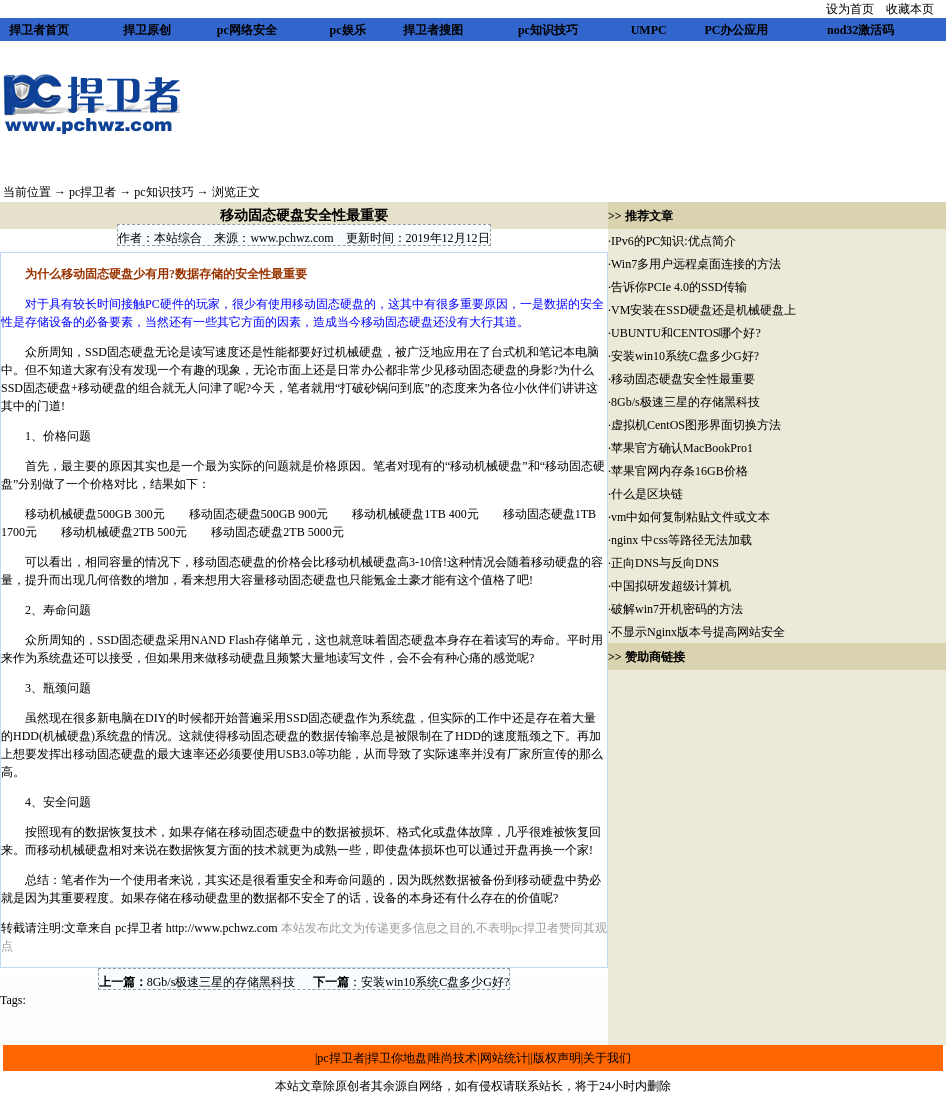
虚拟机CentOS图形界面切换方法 (696, 425)
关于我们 (607, 1058)
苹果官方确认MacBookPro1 (682, 448)
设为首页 (850, 9)
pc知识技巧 (548, 30)
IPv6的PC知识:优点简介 (673, 241)
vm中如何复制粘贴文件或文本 (690, 517)
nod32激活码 (860, 30)
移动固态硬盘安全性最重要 (683, 379)
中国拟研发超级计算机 (671, 586)
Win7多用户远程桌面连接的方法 (696, 264)
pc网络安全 (247, 30)
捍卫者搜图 (433, 30)
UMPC (649, 30)
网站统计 (504, 1058)
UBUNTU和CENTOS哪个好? (686, 333)
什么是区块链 (647, 494)
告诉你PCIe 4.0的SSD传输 (679, 287)
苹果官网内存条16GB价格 (679, 471)
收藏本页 (910, 9)
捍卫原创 (147, 30)
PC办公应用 (736, 30)
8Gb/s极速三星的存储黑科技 (221, 982)
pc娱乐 (348, 30)
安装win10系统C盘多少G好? (435, 982)
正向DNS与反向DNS (665, 563)
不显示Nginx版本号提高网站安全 (698, 632)
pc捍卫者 (92, 192)
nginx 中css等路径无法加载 (681, 540)
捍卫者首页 (39, 30)
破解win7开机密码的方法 (677, 609)
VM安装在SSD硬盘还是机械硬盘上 (703, 310)
